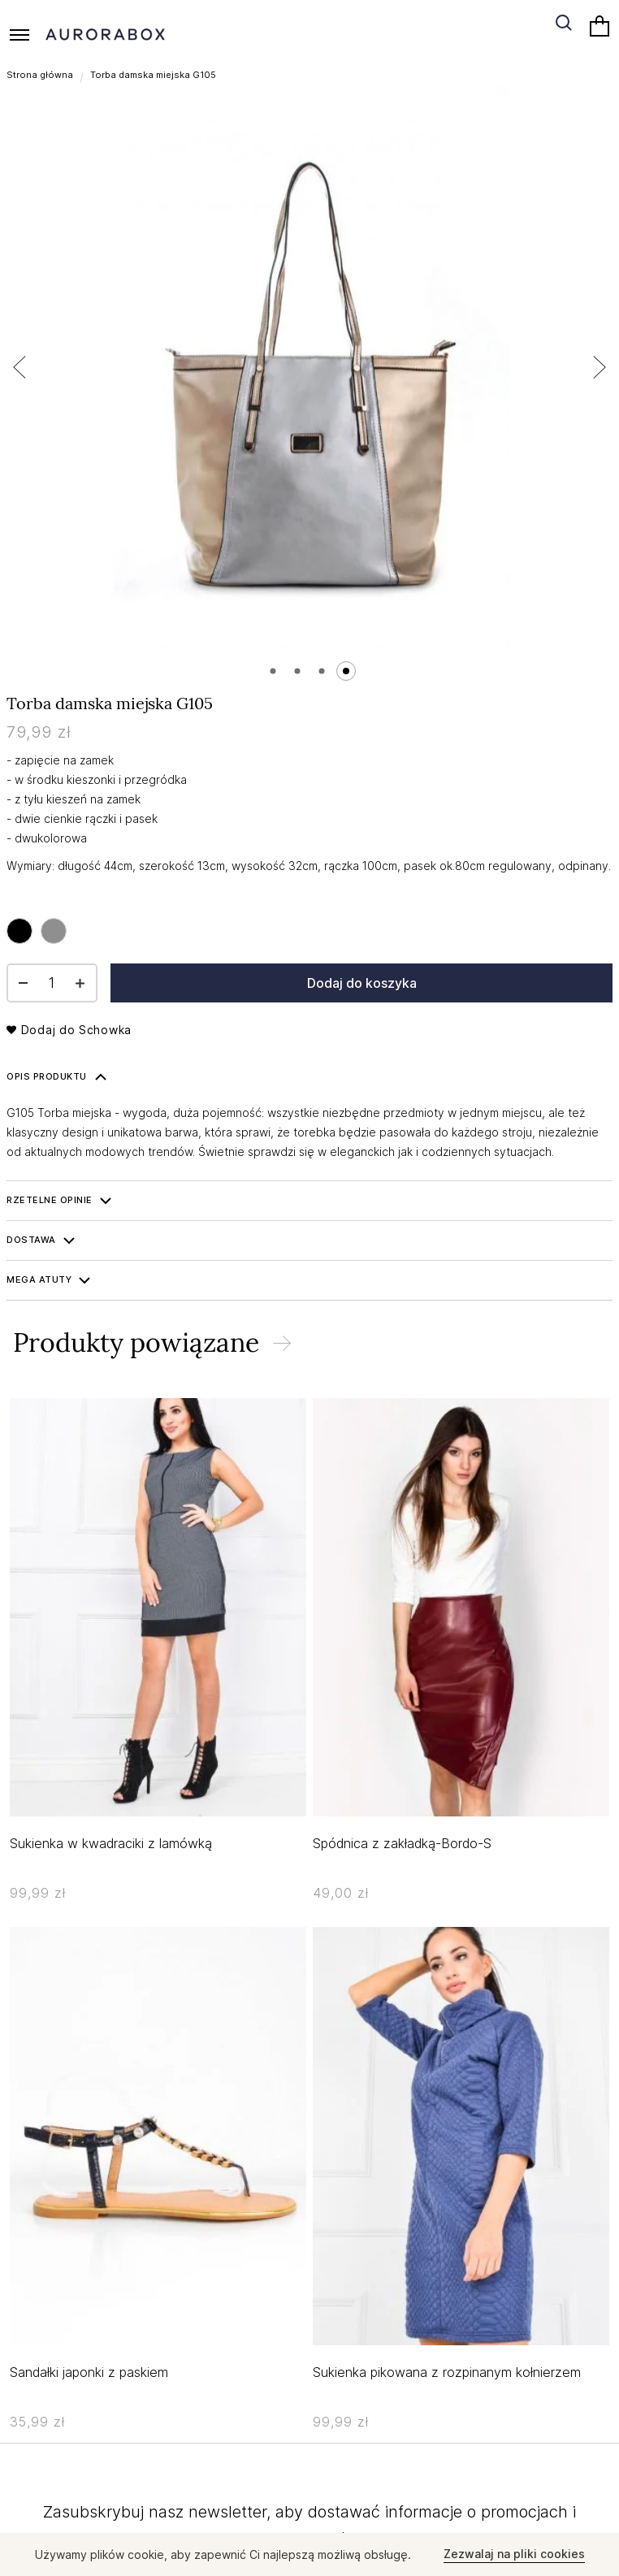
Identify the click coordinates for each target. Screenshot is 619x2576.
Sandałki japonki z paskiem (89, 2372)
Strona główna (39, 74)
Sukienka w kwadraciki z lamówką (111, 1843)
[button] (38, 366)
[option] (19, 931)
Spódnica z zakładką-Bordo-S (402, 1843)
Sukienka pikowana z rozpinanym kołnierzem (447, 2372)
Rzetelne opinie (49, 1200)
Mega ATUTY (38, 1279)
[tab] (309, 1077)
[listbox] (40, 931)
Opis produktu (46, 1076)
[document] (309, 2554)
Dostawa (31, 1239)
